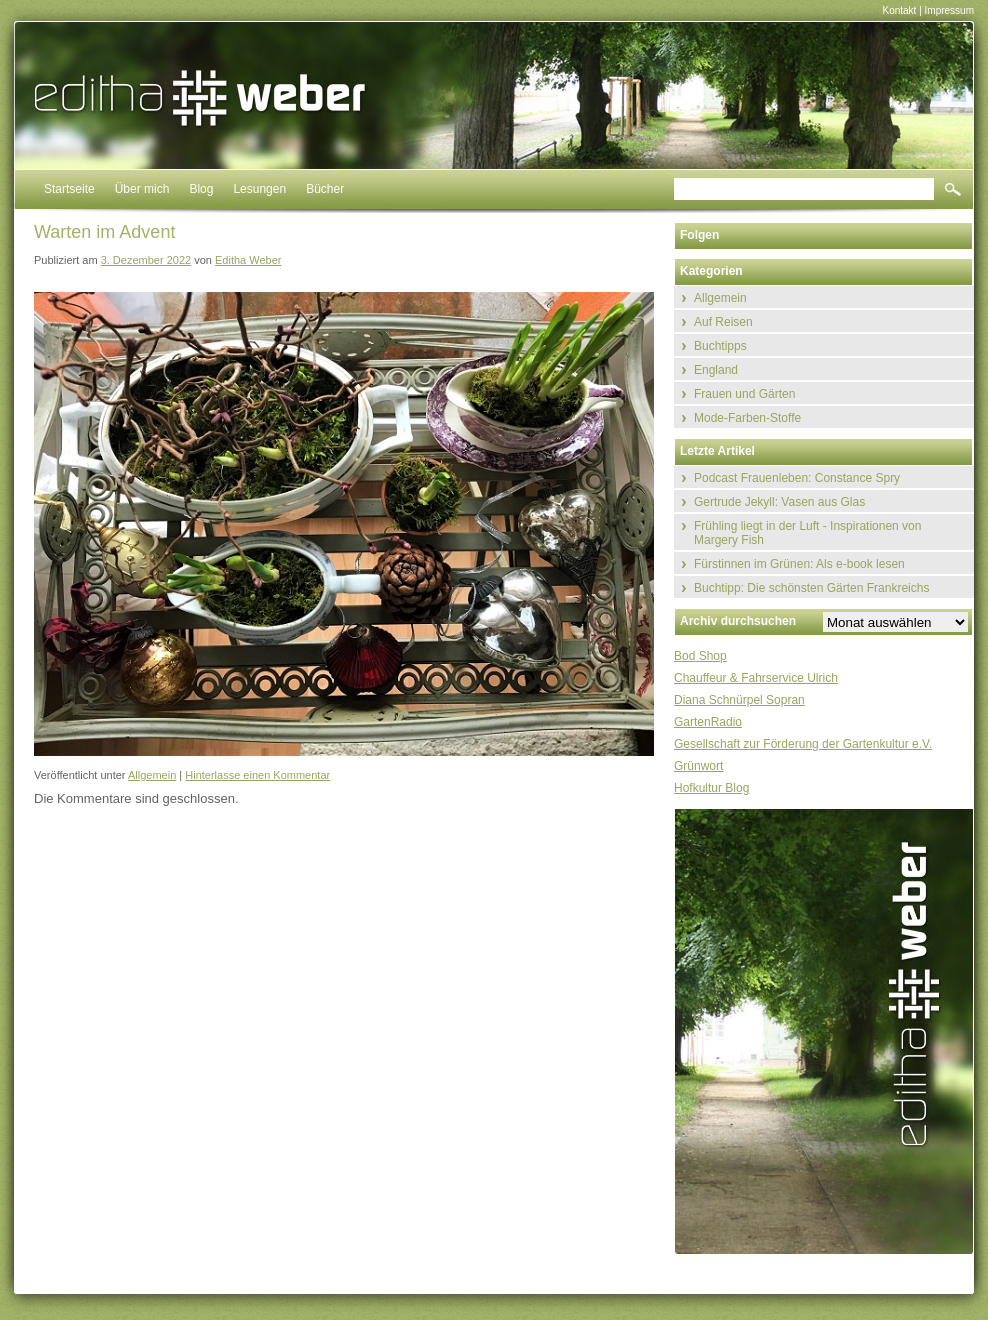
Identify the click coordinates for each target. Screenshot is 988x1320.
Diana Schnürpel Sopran (739, 700)
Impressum (949, 10)
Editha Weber (248, 260)
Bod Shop (700, 656)
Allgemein (152, 775)
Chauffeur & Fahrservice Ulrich (756, 678)
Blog (201, 189)
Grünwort (698, 766)
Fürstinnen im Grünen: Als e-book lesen (799, 564)
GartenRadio (708, 722)
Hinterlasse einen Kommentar (257, 775)
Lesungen (259, 189)
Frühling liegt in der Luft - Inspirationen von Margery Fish (807, 533)
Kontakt (899, 10)
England (716, 370)
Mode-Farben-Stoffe (747, 418)
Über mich (142, 189)
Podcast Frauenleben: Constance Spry (797, 478)
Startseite (69, 189)
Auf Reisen (723, 322)
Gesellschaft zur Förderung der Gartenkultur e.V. (803, 744)
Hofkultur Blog (711, 788)
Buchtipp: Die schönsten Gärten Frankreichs (811, 588)
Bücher (325, 189)
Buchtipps (720, 346)
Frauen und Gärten (744, 394)
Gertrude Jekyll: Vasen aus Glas (779, 502)
